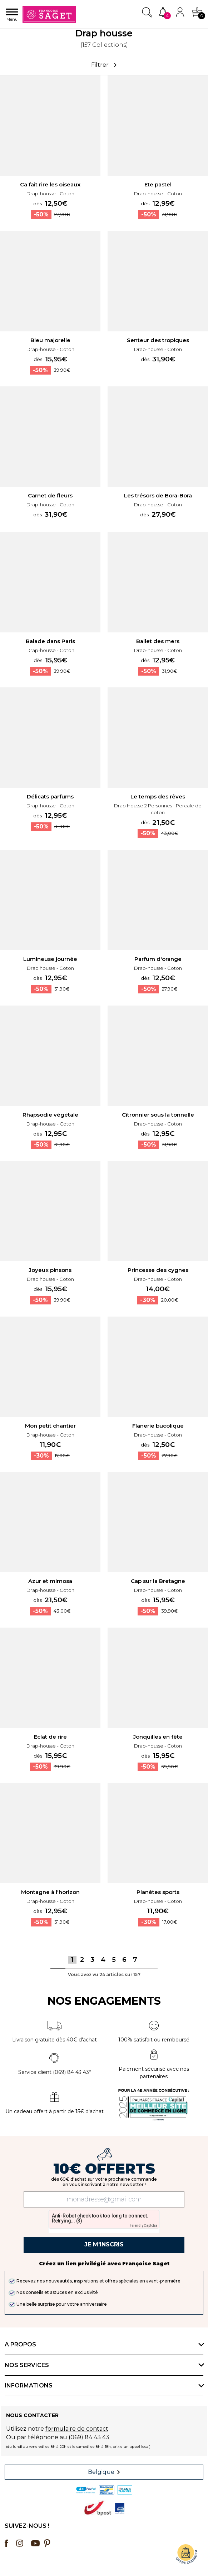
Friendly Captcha (143, 2225)
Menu (12, 15)
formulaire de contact (76, 2428)
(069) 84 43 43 (89, 2437)
